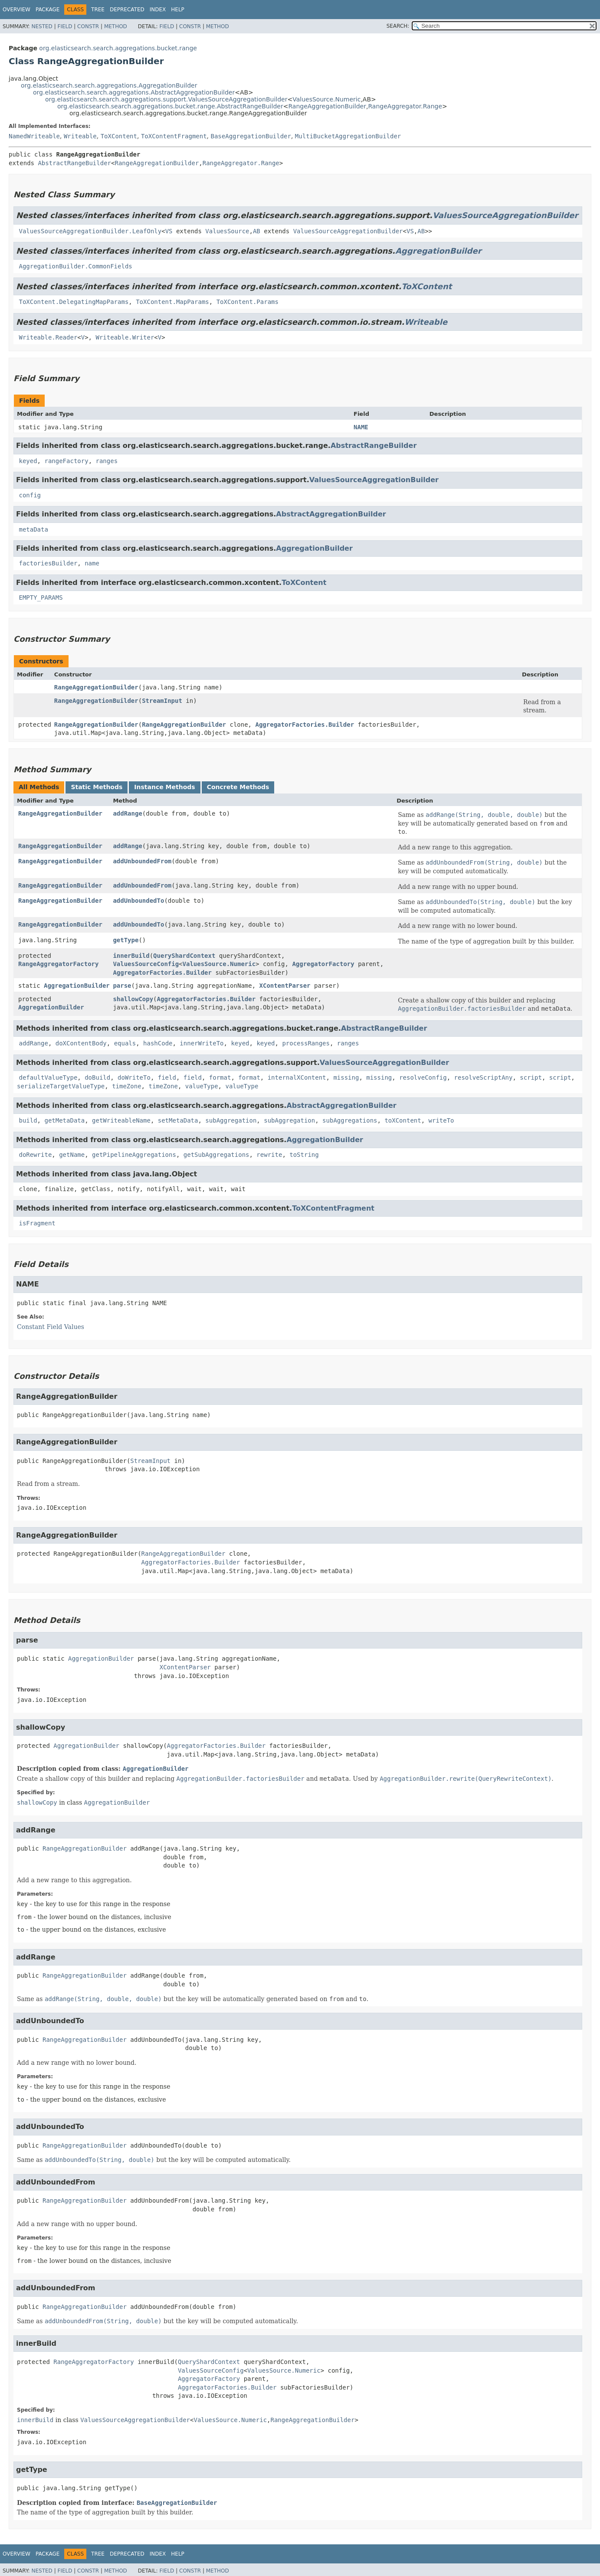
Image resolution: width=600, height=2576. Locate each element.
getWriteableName (121, 1120)
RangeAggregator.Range (405, 106)
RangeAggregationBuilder (327, 106)
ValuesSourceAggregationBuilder (505, 215)
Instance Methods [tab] (164, 787)
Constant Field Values (50, 1326)
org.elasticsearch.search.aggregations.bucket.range (118, 48)
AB (256, 231)
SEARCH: (398, 26)
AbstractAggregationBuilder (331, 514)
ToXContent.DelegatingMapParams (73, 301)
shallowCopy (133, 999)
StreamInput (162, 700)
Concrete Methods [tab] (238, 787)
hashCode (157, 1043)
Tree (98, 10)
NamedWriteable (34, 136)
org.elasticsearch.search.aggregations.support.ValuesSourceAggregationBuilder (166, 99)
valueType (201, 1086)
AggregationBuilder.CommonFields (75, 266)
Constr (88, 26)
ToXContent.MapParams (172, 301)
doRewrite (35, 1154)
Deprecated (127, 10)
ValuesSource (227, 231)
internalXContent (297, 1077)
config (30, 495)
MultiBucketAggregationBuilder (348, 136)
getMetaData (64, 1120)
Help (177, 10)
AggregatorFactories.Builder (304, 724)
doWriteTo (134, 1077)
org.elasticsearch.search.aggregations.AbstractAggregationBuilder (134, 92)
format (220, 1077)
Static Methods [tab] (96, 787)
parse (122, 985)
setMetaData (178, 1120)
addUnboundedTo (138, 900)
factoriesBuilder (48, 563)
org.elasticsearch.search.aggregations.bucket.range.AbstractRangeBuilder (170, 106)
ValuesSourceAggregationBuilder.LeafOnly (90, 231)
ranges (106, 460)
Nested (41, 26)
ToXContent (119, 136)
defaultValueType (48, 1077)
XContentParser (285, 985)
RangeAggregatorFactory (58, 963)
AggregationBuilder (438, 250)
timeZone (126, 1086)
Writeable (80, 136)
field (167, 1077)
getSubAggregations (216, 1154)
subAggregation (230, 1120)
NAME (361, 427)
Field (64, 26)
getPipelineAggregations (134, 1154)
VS (169, 231)
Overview (16, 10)
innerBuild (131, 955)
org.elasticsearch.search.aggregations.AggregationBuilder (109, 85)
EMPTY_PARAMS (40, 597)
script (531, 1077)
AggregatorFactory (323, 963)
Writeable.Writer (124, 337)
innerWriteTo (201, 1043)
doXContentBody (81, 1043)
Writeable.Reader (48, 337)
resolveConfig (423, 1077)
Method (115, 26)
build (28, 1120)
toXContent (402, 1120)
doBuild (97, 1077)
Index (158, 10)
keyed (28, 460)
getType (125, 940)
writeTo (441, 1120)
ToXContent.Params (247, 301)
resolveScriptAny (483, 1077)
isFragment (37, 1223)
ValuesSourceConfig (146, 963)
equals (125, 1043)
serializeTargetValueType (61, 1086)
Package (47, 10)
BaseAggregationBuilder (251, 136)
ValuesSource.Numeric (326, 99)
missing (346, 1077)
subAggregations (349, 1120)
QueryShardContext (184, 955)
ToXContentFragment (174, 136)
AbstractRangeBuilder (74, 163)
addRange (127, 813)
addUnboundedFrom (142, 861)
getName (72, 1154)
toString (303, 1154)
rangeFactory (66, 460)
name (92, 563)
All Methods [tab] (39, 787)
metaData (33, 529)
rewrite (269, 1154)
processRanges (306, 1043)
